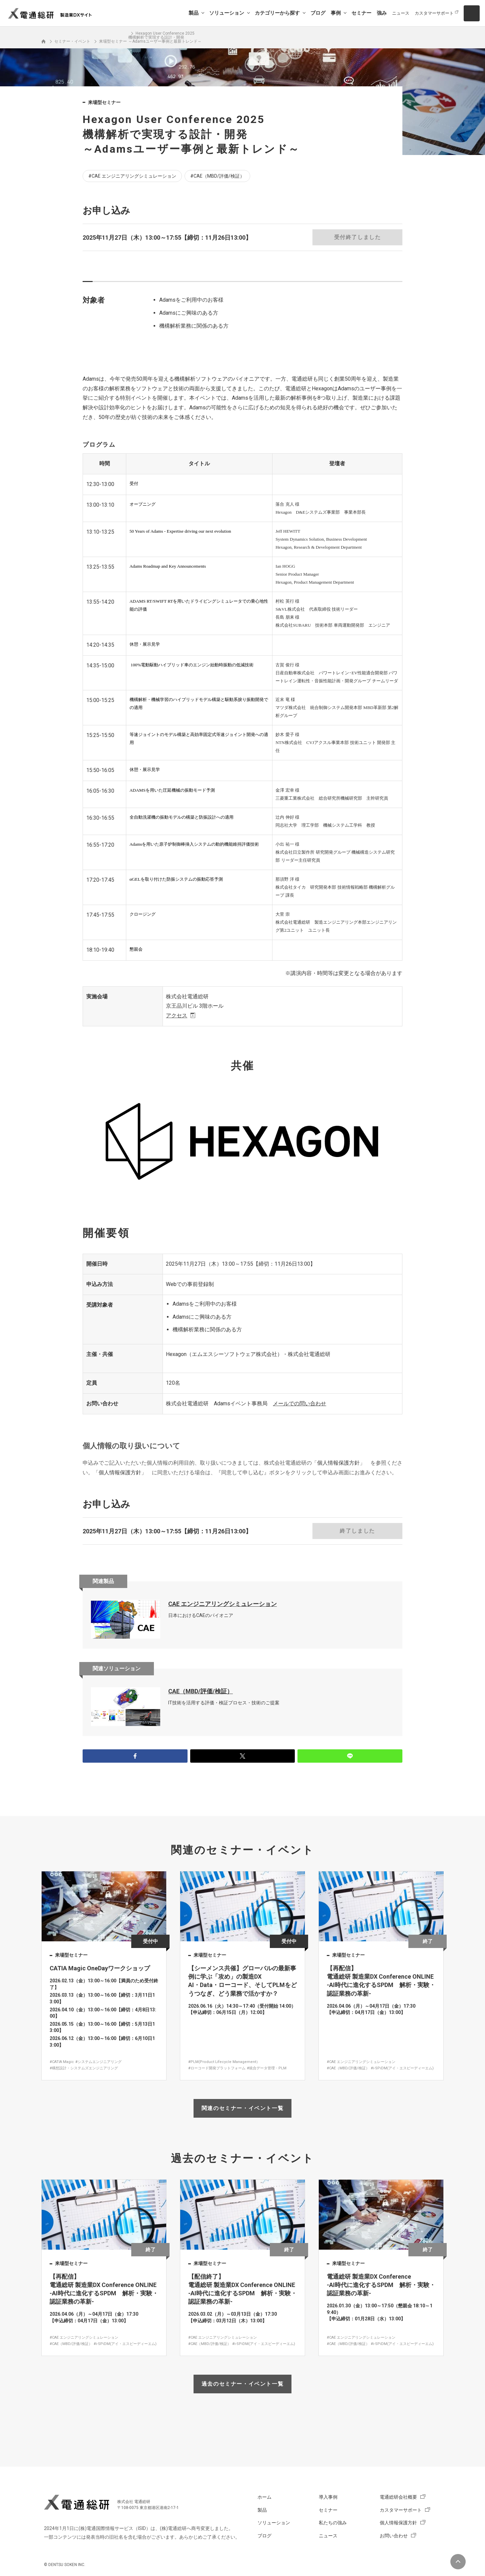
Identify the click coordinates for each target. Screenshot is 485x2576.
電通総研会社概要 (398, 2497)
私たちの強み (333, 2522)
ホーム (264, 2497)
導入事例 (328, 2497)
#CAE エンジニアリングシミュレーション (132, 176)
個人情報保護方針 (338, 1463)
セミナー (361, 13)
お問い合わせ (394, 2535)
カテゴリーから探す (277, 13)
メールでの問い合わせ (299, 1403)
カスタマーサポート (434, 13)
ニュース (400, 13)
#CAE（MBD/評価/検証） (217, 176)
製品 (194, 13)
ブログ (317, 13)
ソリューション (226, 13)
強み (382, 13)
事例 (336, 13)
